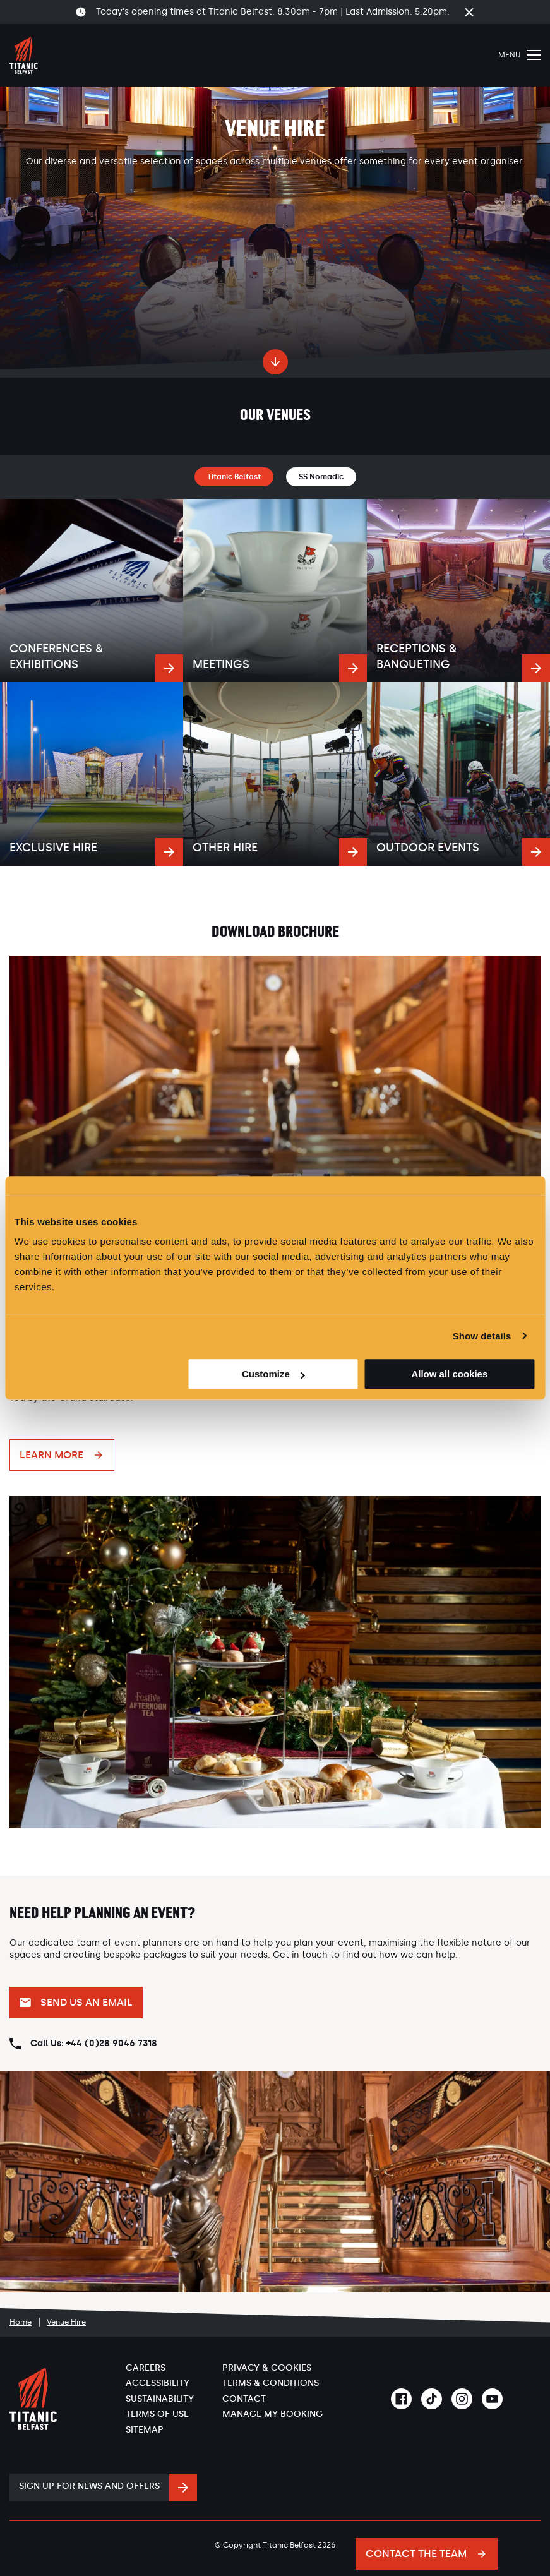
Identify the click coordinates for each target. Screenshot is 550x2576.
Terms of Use (157, 2414)
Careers (145, 2368)
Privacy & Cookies (266, 2368)
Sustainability (160, 2398)
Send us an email (86, 2002)
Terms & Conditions (270, 2383)
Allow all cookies (449, 1374)
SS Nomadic (321, 476)
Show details (482, 1336)
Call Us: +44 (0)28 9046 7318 (93, 2043)
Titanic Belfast (234, 476)
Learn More (51, 1455)
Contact (244, 2398)
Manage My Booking (272, 2414)
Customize (273, 1374)
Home (20, 2322)
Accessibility (157, 2383)
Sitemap (145, 2429)
